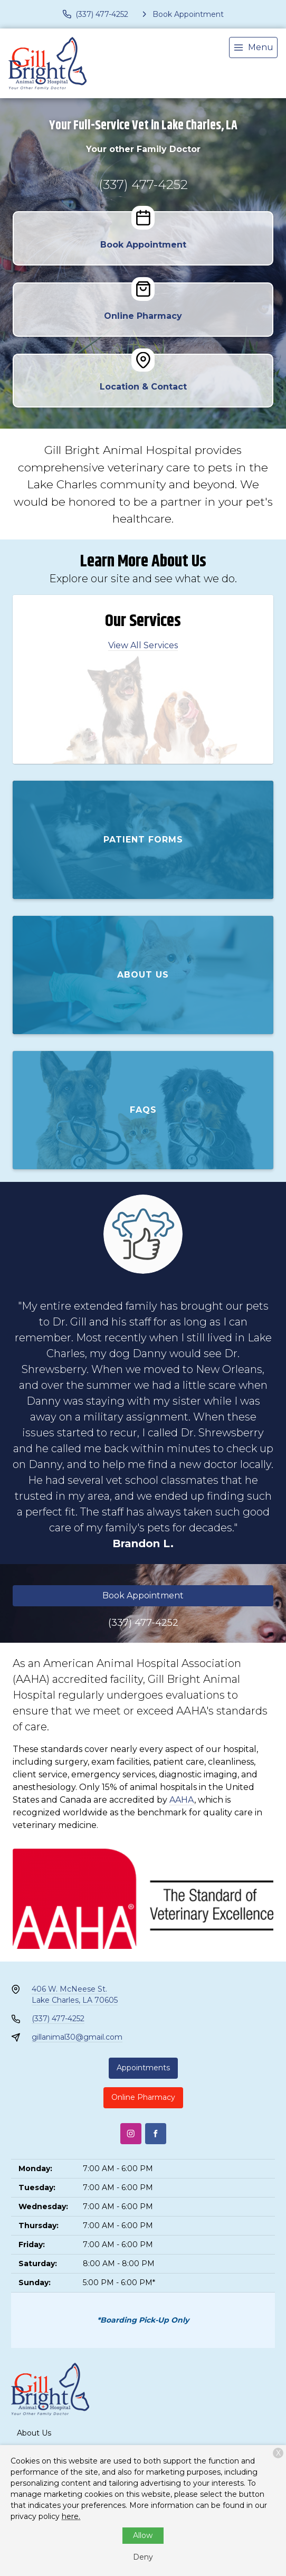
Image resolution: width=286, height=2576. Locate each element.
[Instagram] (130, 2133)
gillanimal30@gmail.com (77, 2037)
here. (71, 2516)
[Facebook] (155, 2133)
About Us (34, 2433)
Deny (143, 2557)
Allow (142, 2535)
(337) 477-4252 (143, 184)
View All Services (143, 645)
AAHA (181, 1800)
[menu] (253, 47)
